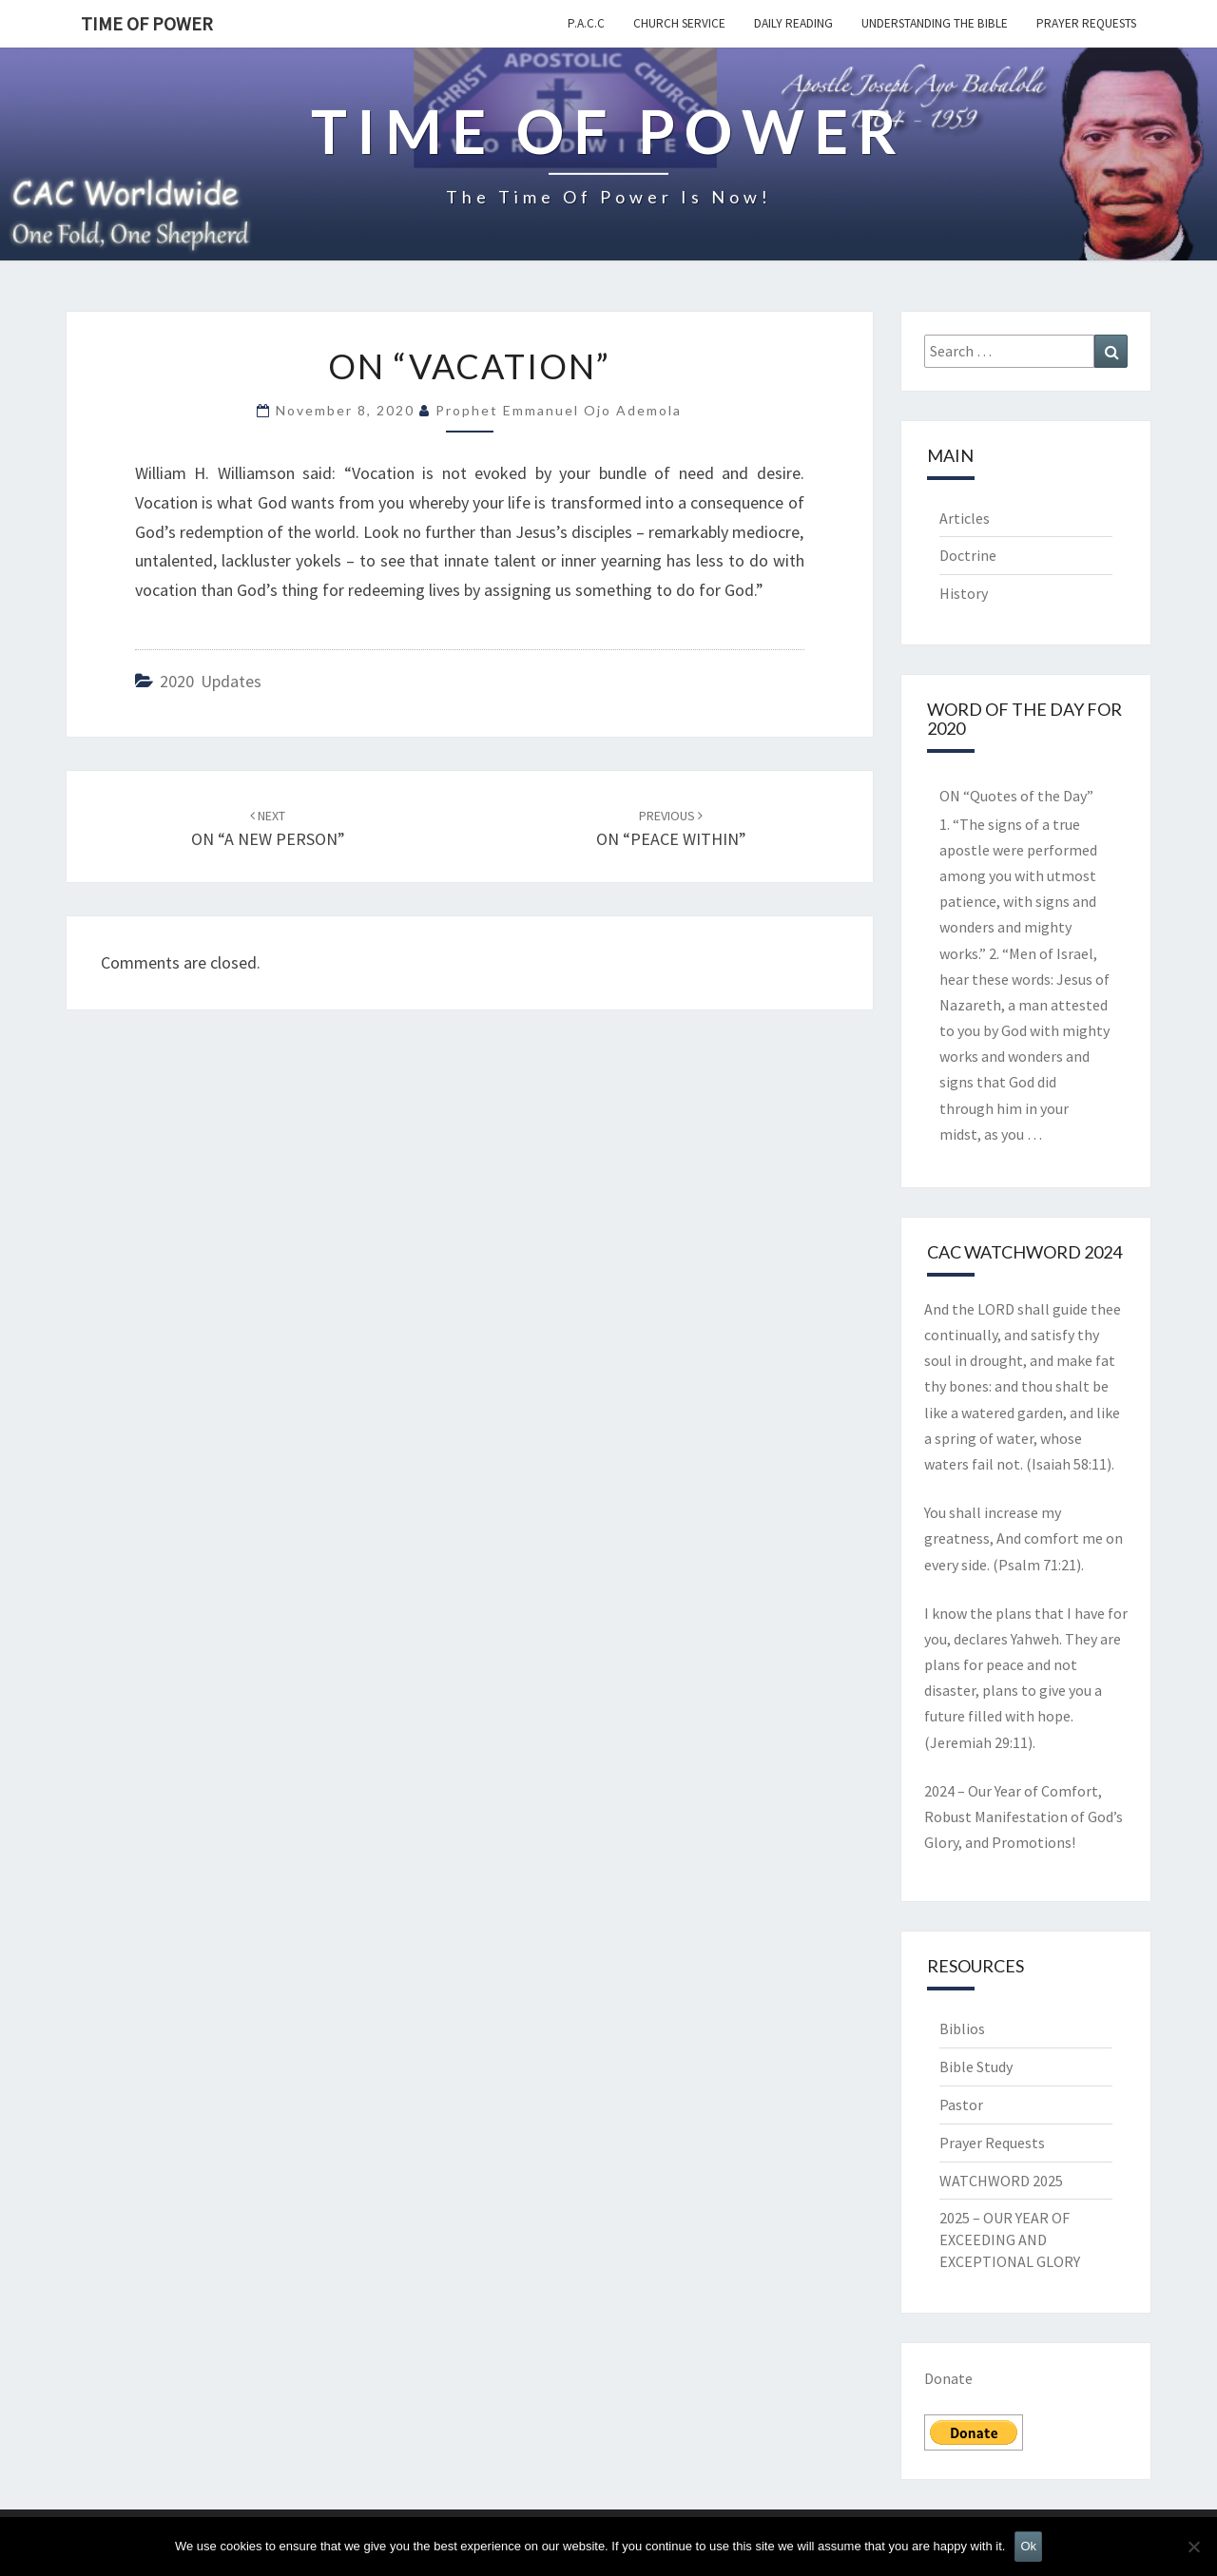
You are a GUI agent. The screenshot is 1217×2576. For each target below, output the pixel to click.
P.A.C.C (586, 23)
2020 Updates (210, 681)
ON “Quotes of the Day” (1016, 795)
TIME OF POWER (147, 23)
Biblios (962, 2028)
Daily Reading (793, 23)
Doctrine (967, 555)
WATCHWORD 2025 (1001, 2180)
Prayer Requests (1086, 23)
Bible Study (976, 2066)
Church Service (679, 23)
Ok (1028, 2546)
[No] (1193, 2546)
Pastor (961, 2104)
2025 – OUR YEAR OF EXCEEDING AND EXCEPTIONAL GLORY (1009, 2239)
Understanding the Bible (934, 23)
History (963, 593)
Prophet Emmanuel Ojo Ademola (558, 410)
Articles (964, 518)
